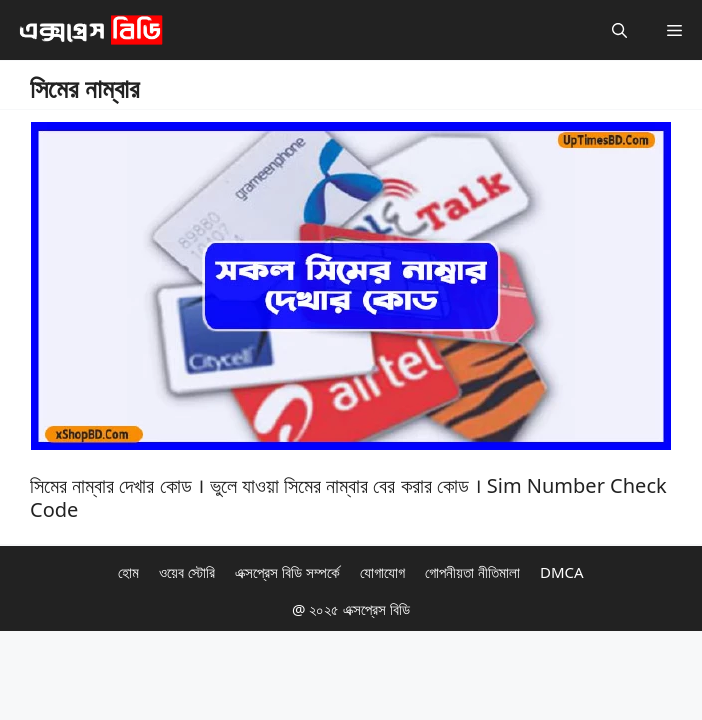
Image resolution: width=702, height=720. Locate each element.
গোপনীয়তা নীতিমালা (472, 572)
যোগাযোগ (382, 572)
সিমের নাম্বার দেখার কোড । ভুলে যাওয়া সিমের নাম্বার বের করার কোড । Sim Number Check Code (348, 497)
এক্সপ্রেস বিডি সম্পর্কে (287, 572)
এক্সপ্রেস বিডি (374, 609)
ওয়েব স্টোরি (187, 572)
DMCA (562, 572)
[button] (619, 30)
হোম (128, 572)
